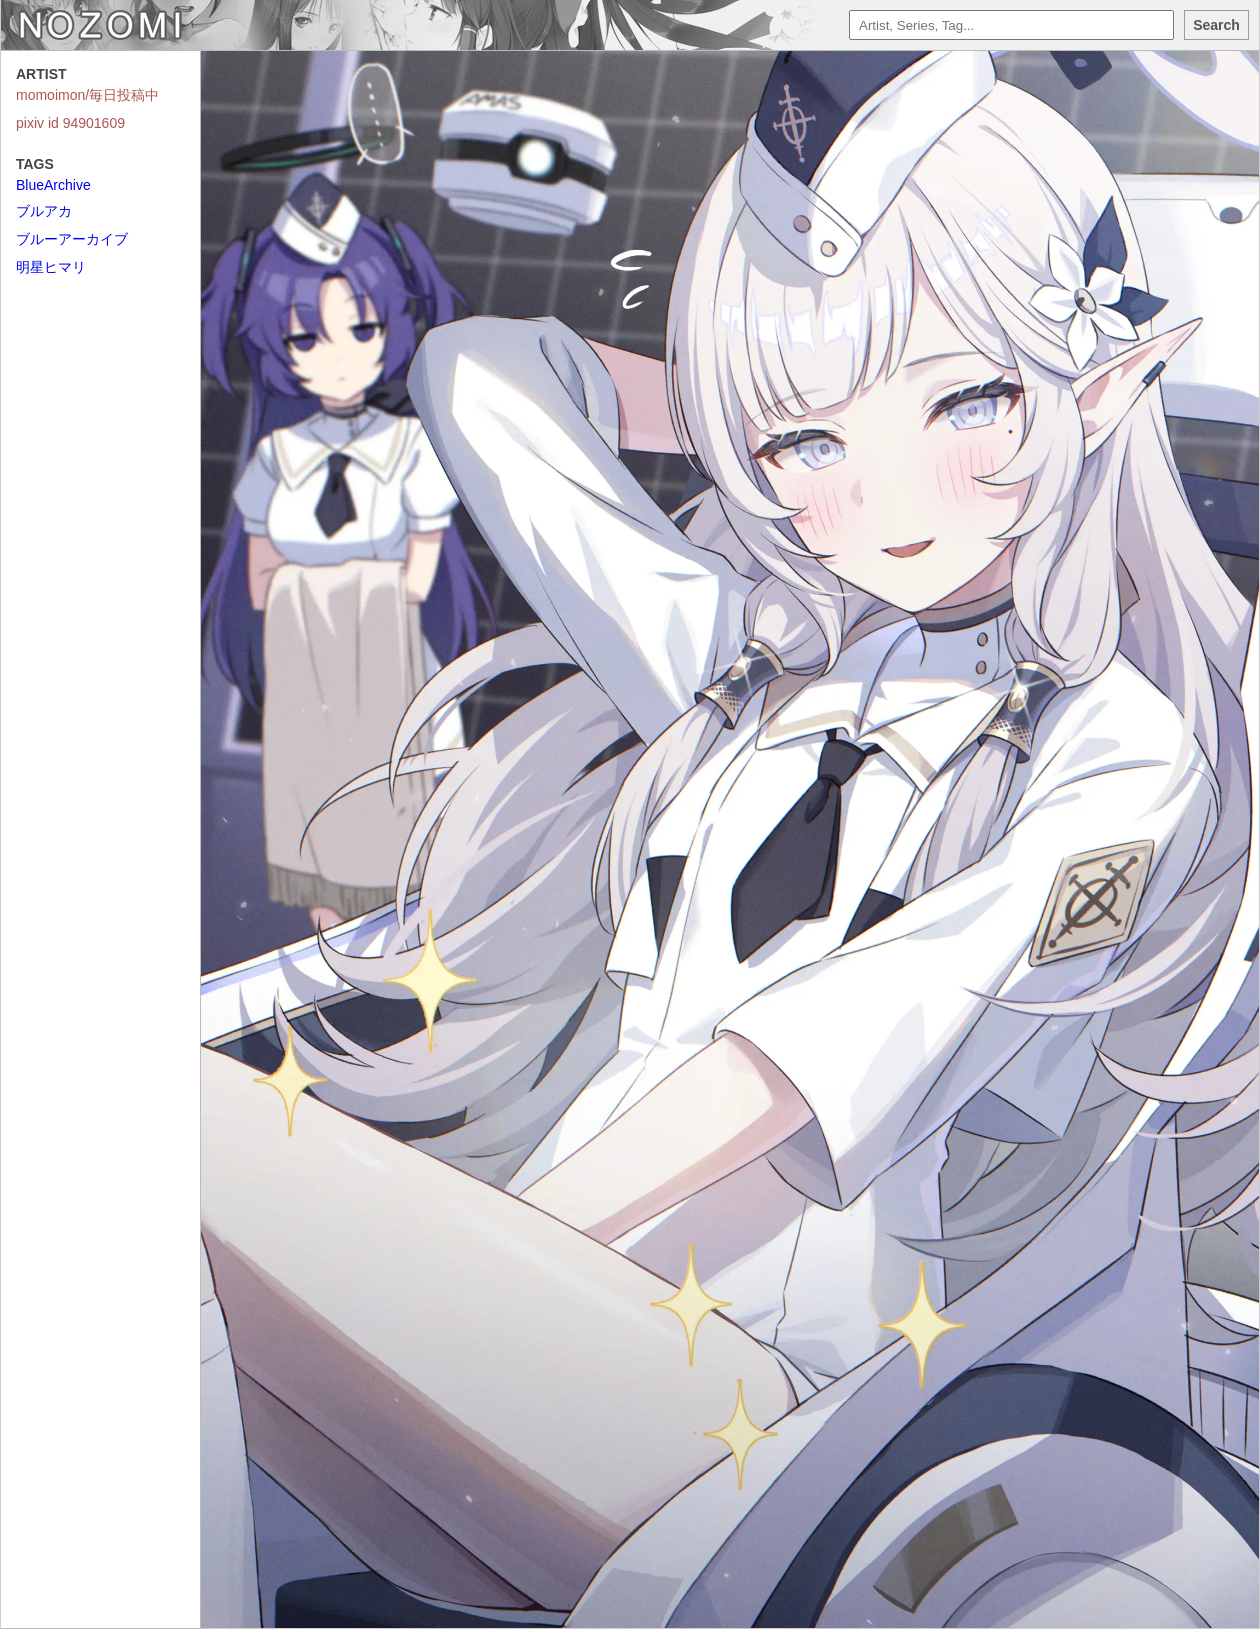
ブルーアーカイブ (72, 239)
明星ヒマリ (51, 267)
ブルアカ (44, 211)
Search (1216, 25)
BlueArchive (53, 185)
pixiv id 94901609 (70, 123)
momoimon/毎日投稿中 (87, 95)
